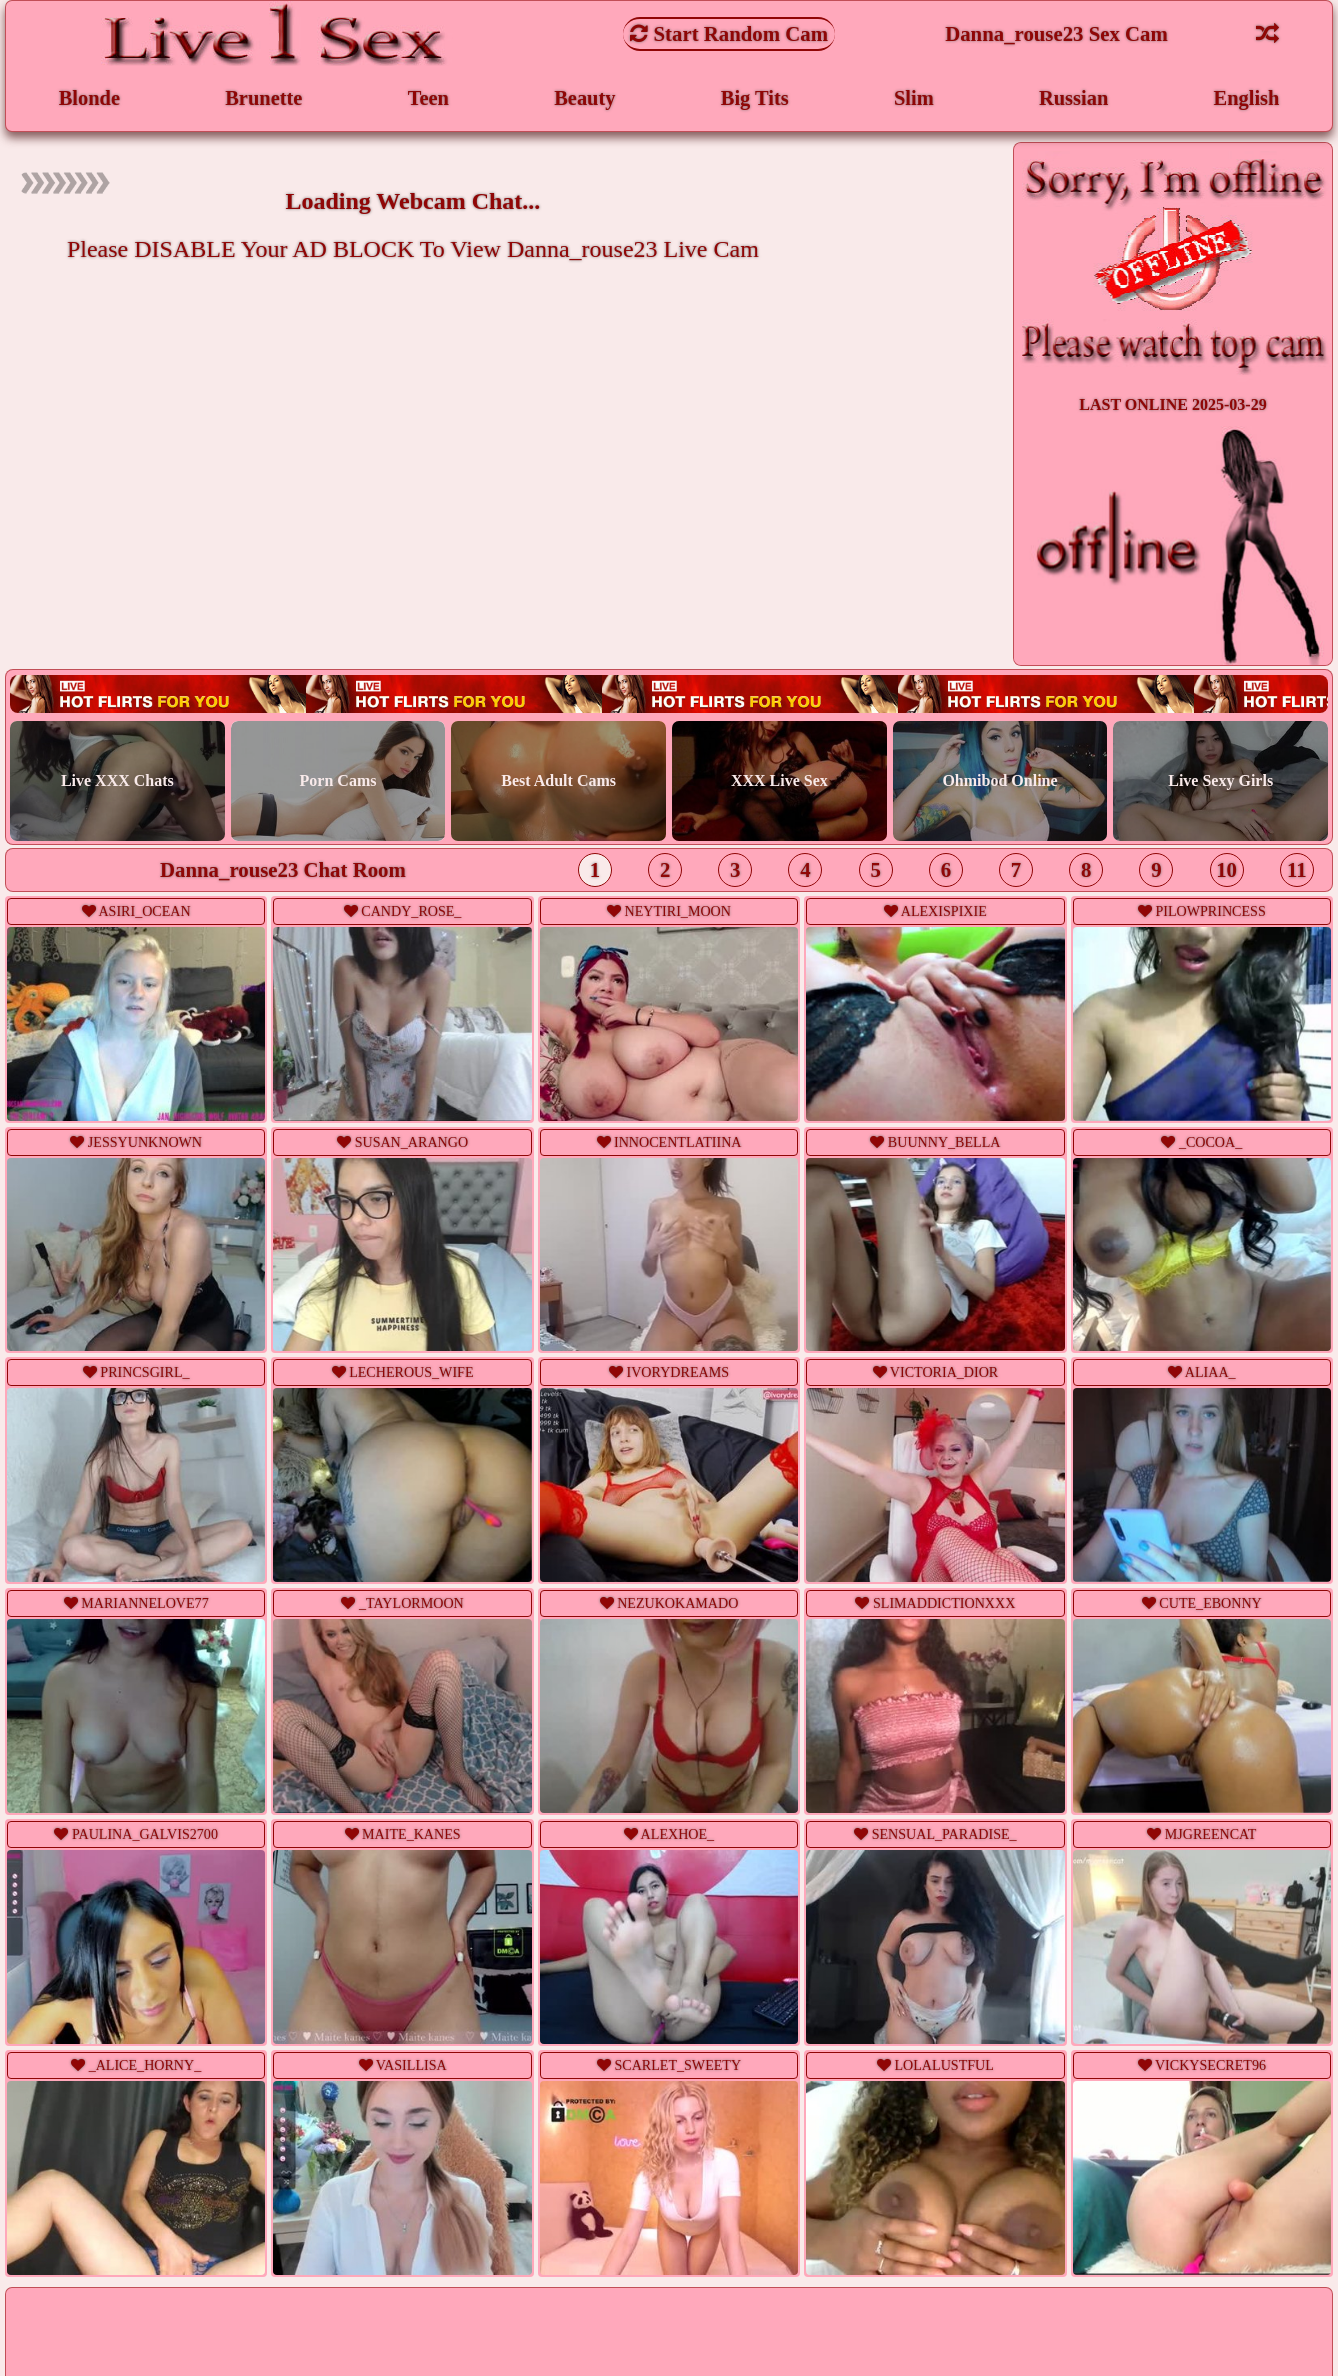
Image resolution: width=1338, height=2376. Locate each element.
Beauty (585, 98)
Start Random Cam (729, 33)
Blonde (89, 98)
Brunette (264, 98)
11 (1297, 871)
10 (1226, 871)
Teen (428, 98)
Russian (1073, 98)
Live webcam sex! (669, 695)
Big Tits (754, 98)
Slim (913, 98)
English (1246, 98)
